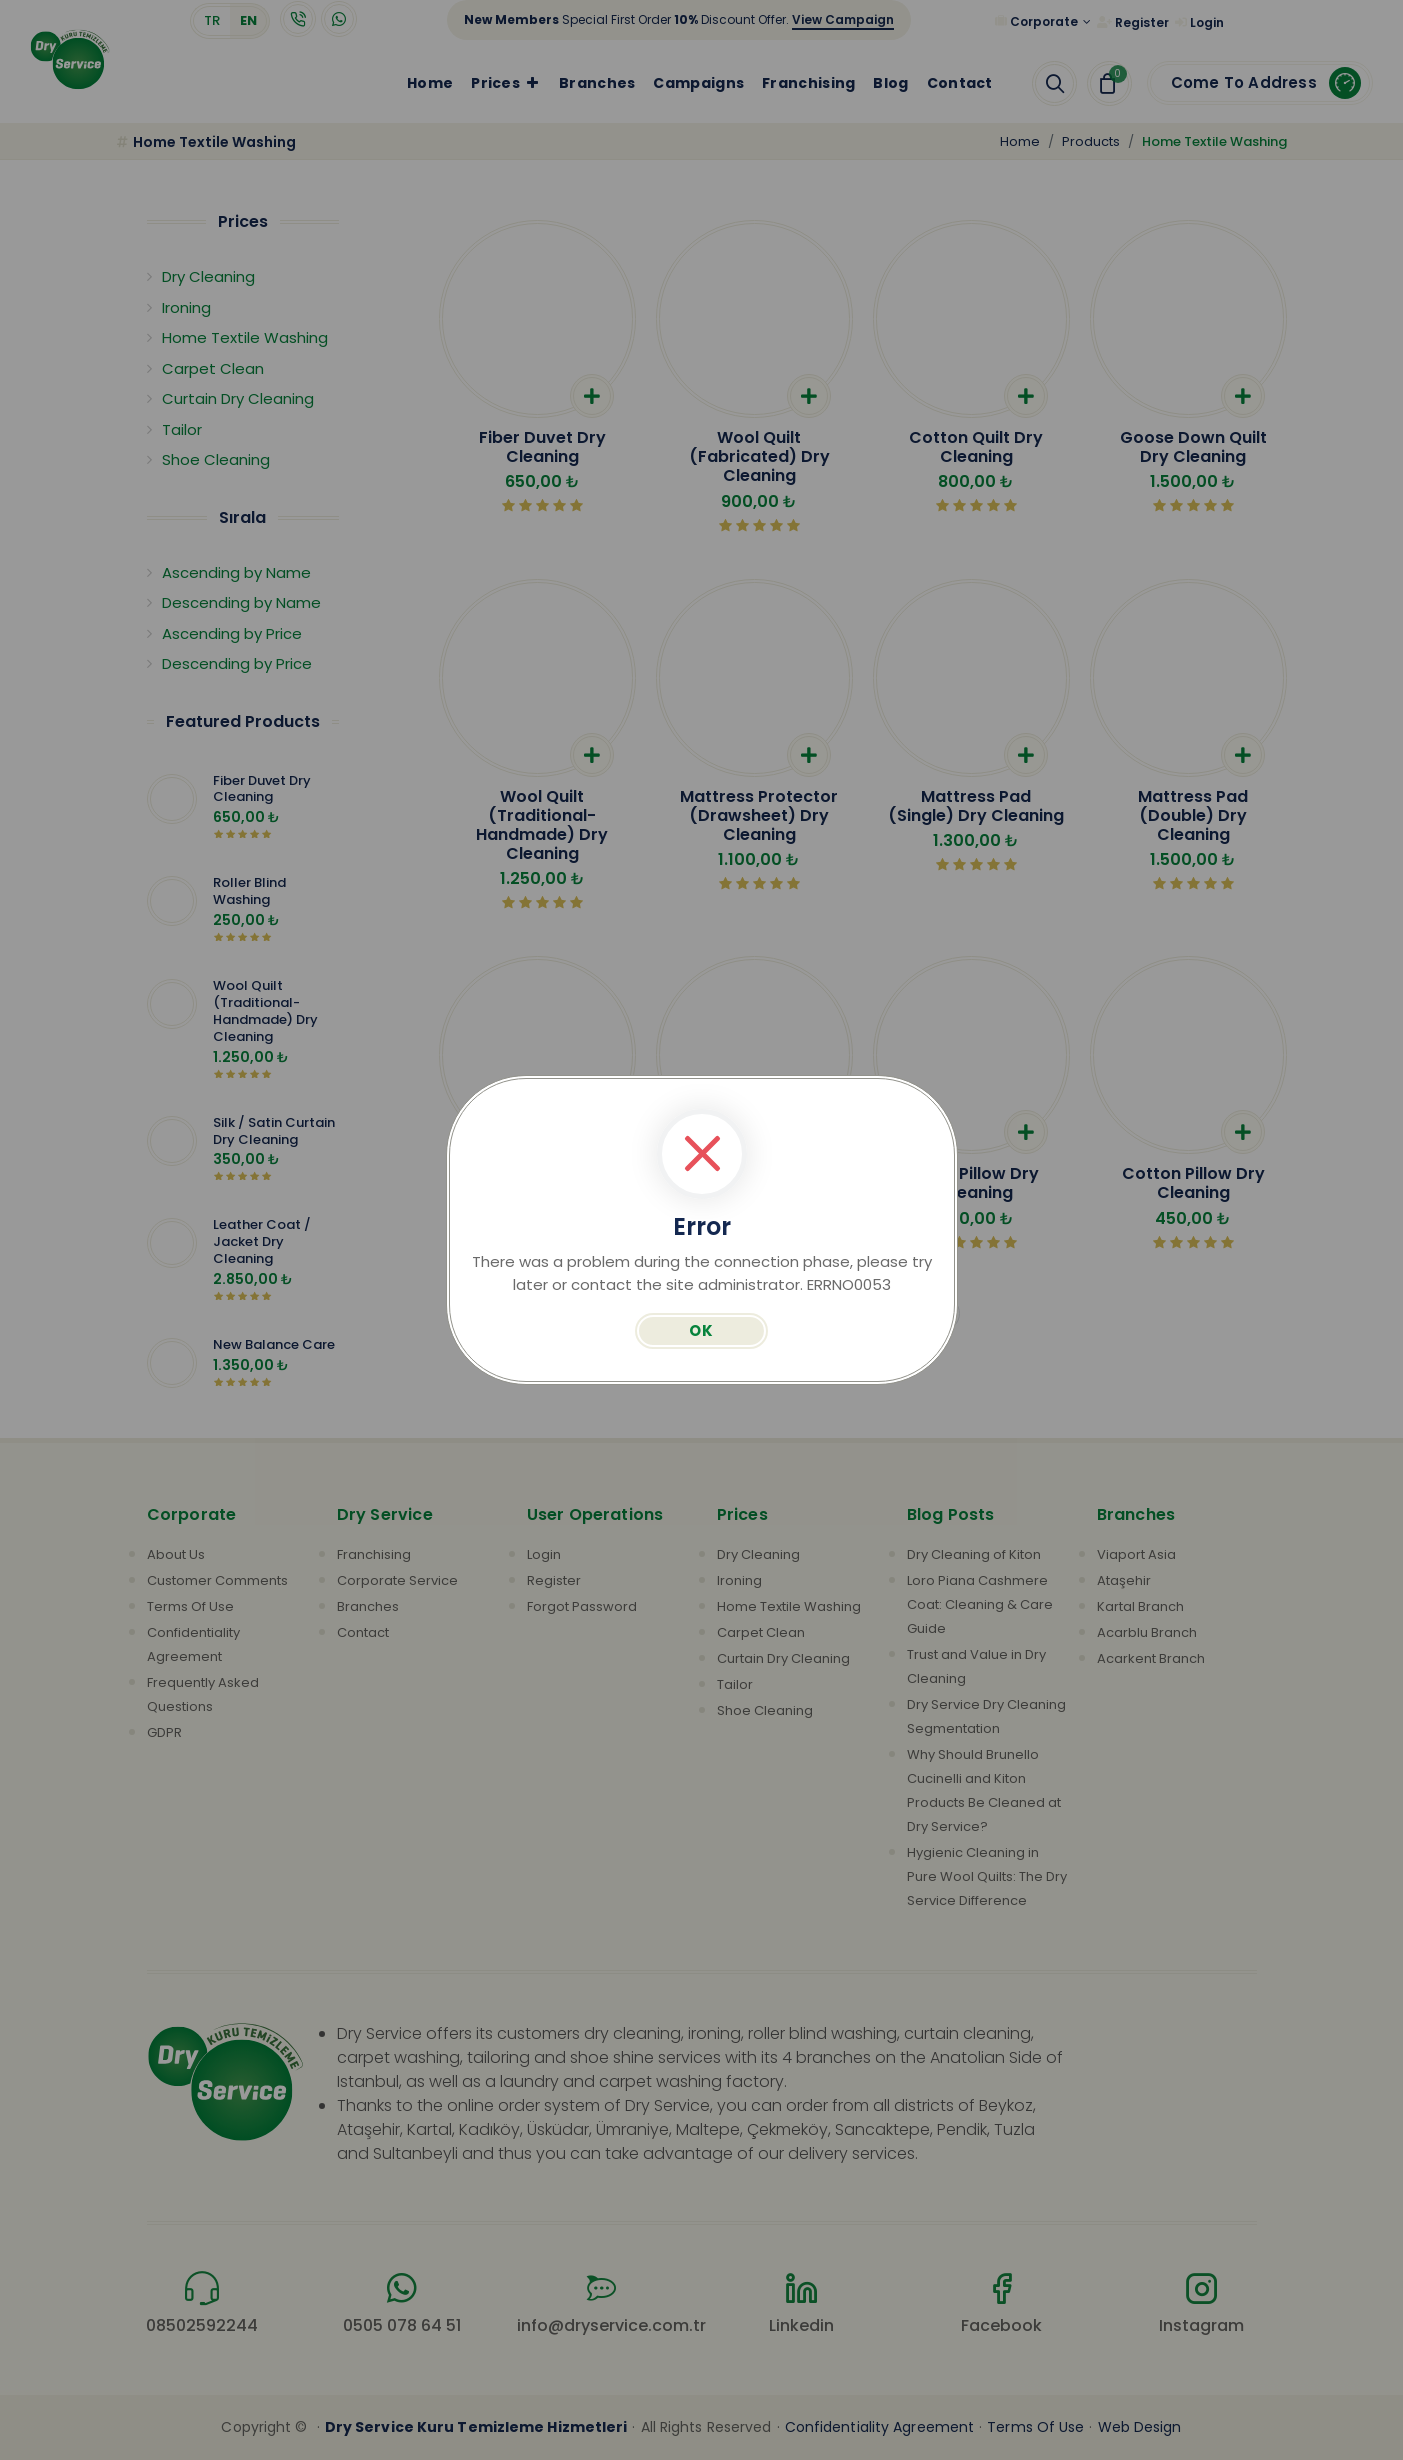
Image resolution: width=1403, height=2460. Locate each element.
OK (701, 1330)
